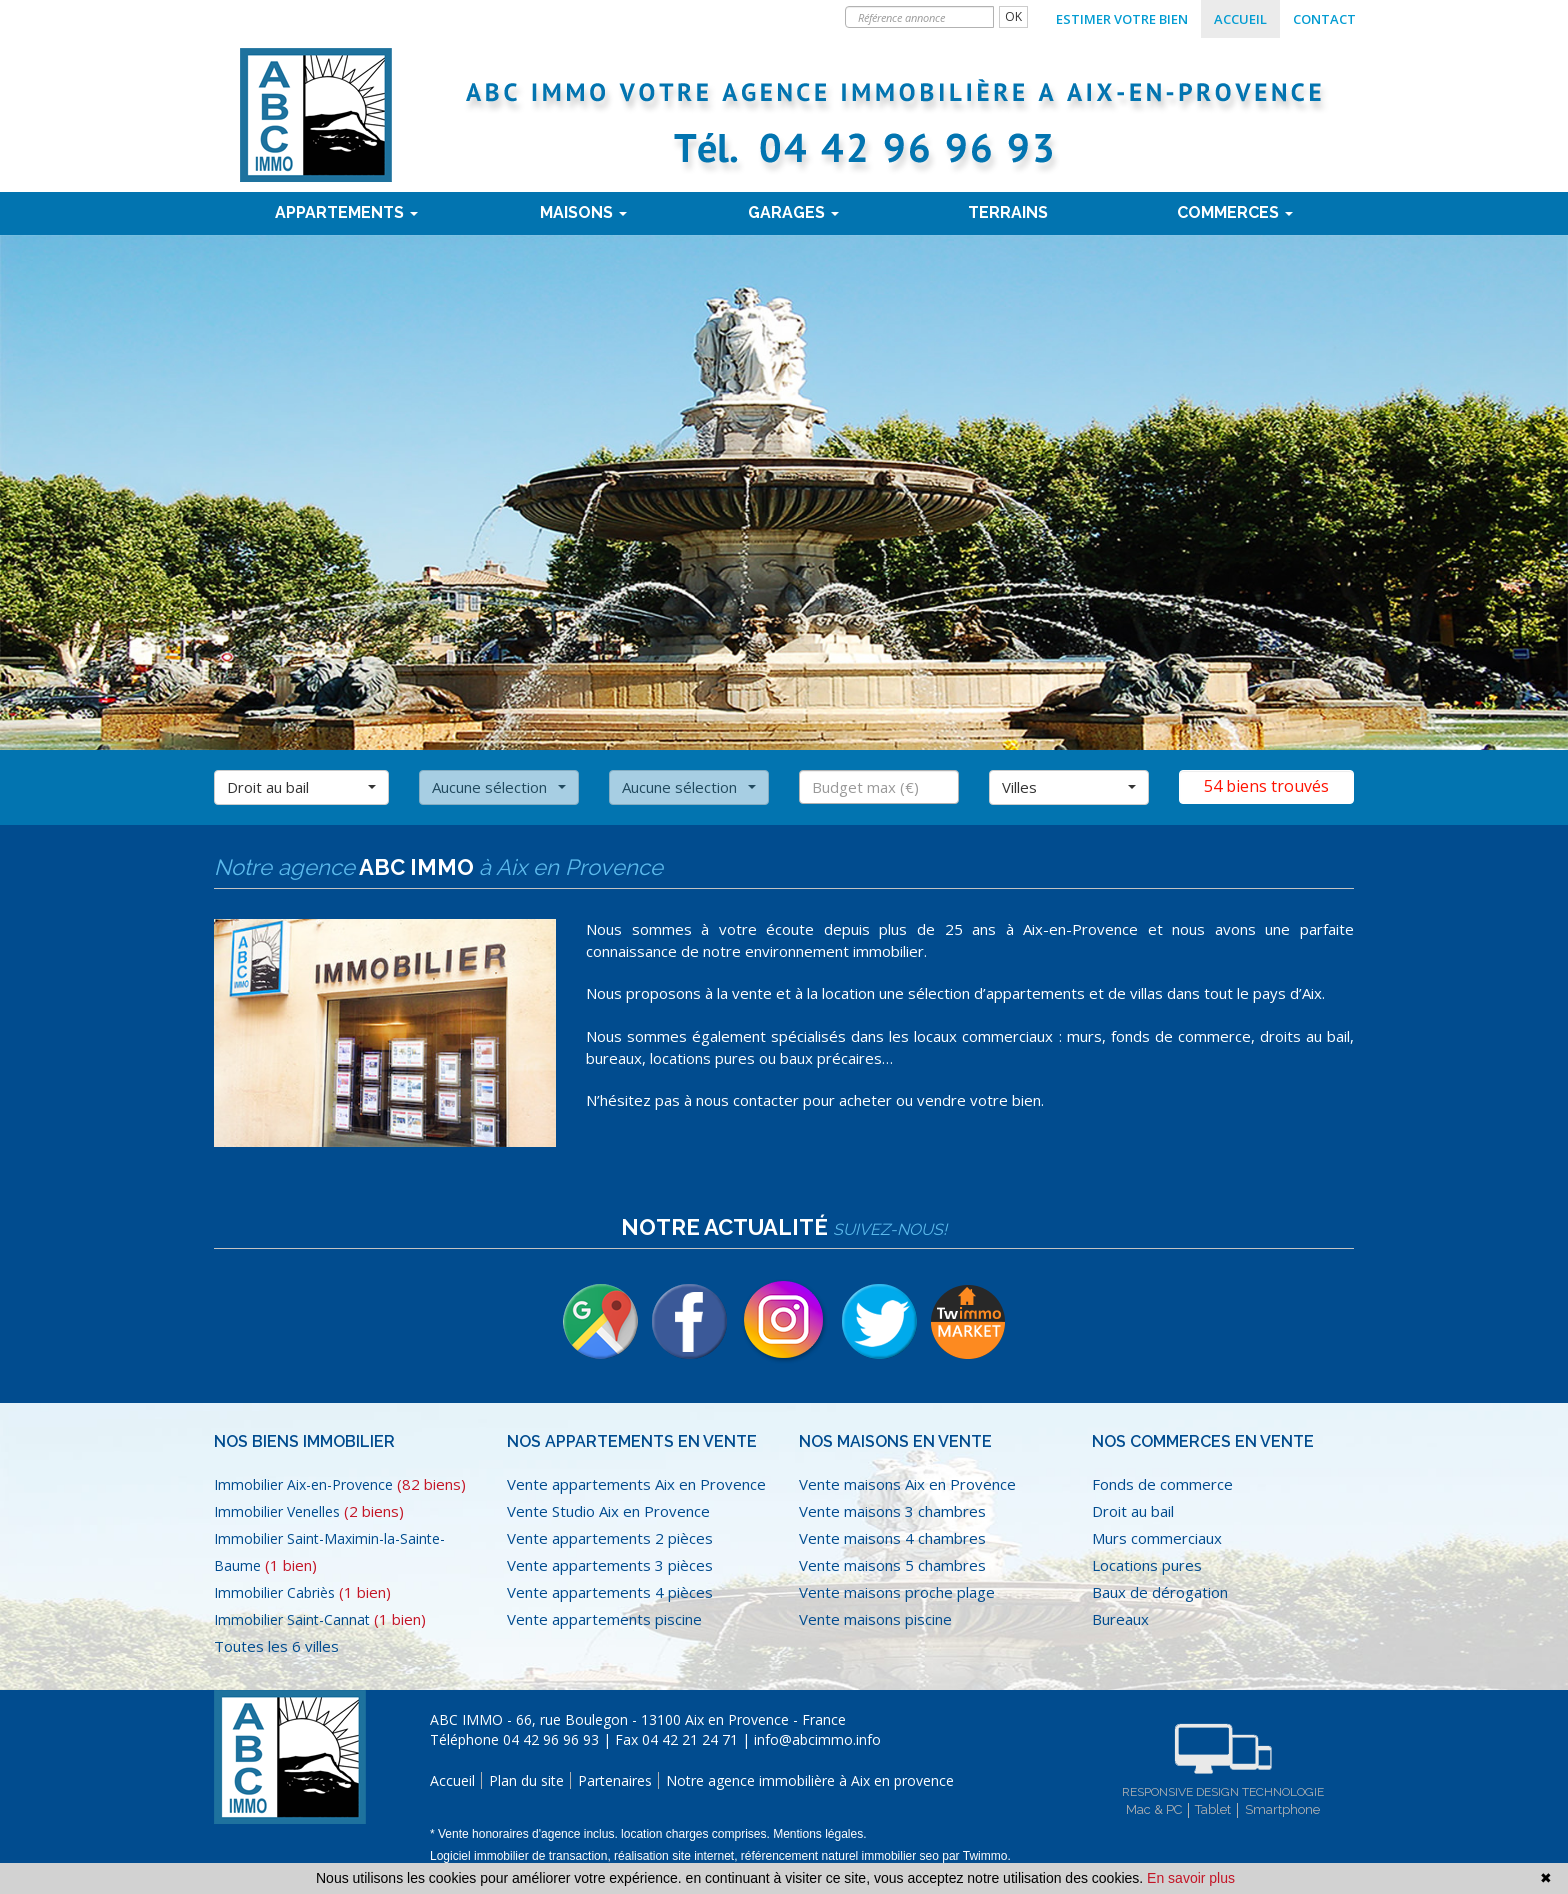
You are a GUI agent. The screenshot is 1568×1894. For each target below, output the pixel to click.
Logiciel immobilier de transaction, (522, 1856)
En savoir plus (1191, 1878)
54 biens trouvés (1266, 786)
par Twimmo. (976, 1856)
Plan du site (526, 1780)
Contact (1324, 19)
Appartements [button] (346, 212)
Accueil (1240, 19)
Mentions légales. (819, 1834)
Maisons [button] (583, 212)
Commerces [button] (1235, 212)
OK (1013, 16)
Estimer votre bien (1122, 19)
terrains (1008, 212)
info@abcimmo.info (817, 1739)
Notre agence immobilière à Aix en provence (810, 1780)
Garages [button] (793, 212)
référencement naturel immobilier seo (841, 1856)
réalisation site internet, (677, 1856)
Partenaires (615, 1780)
